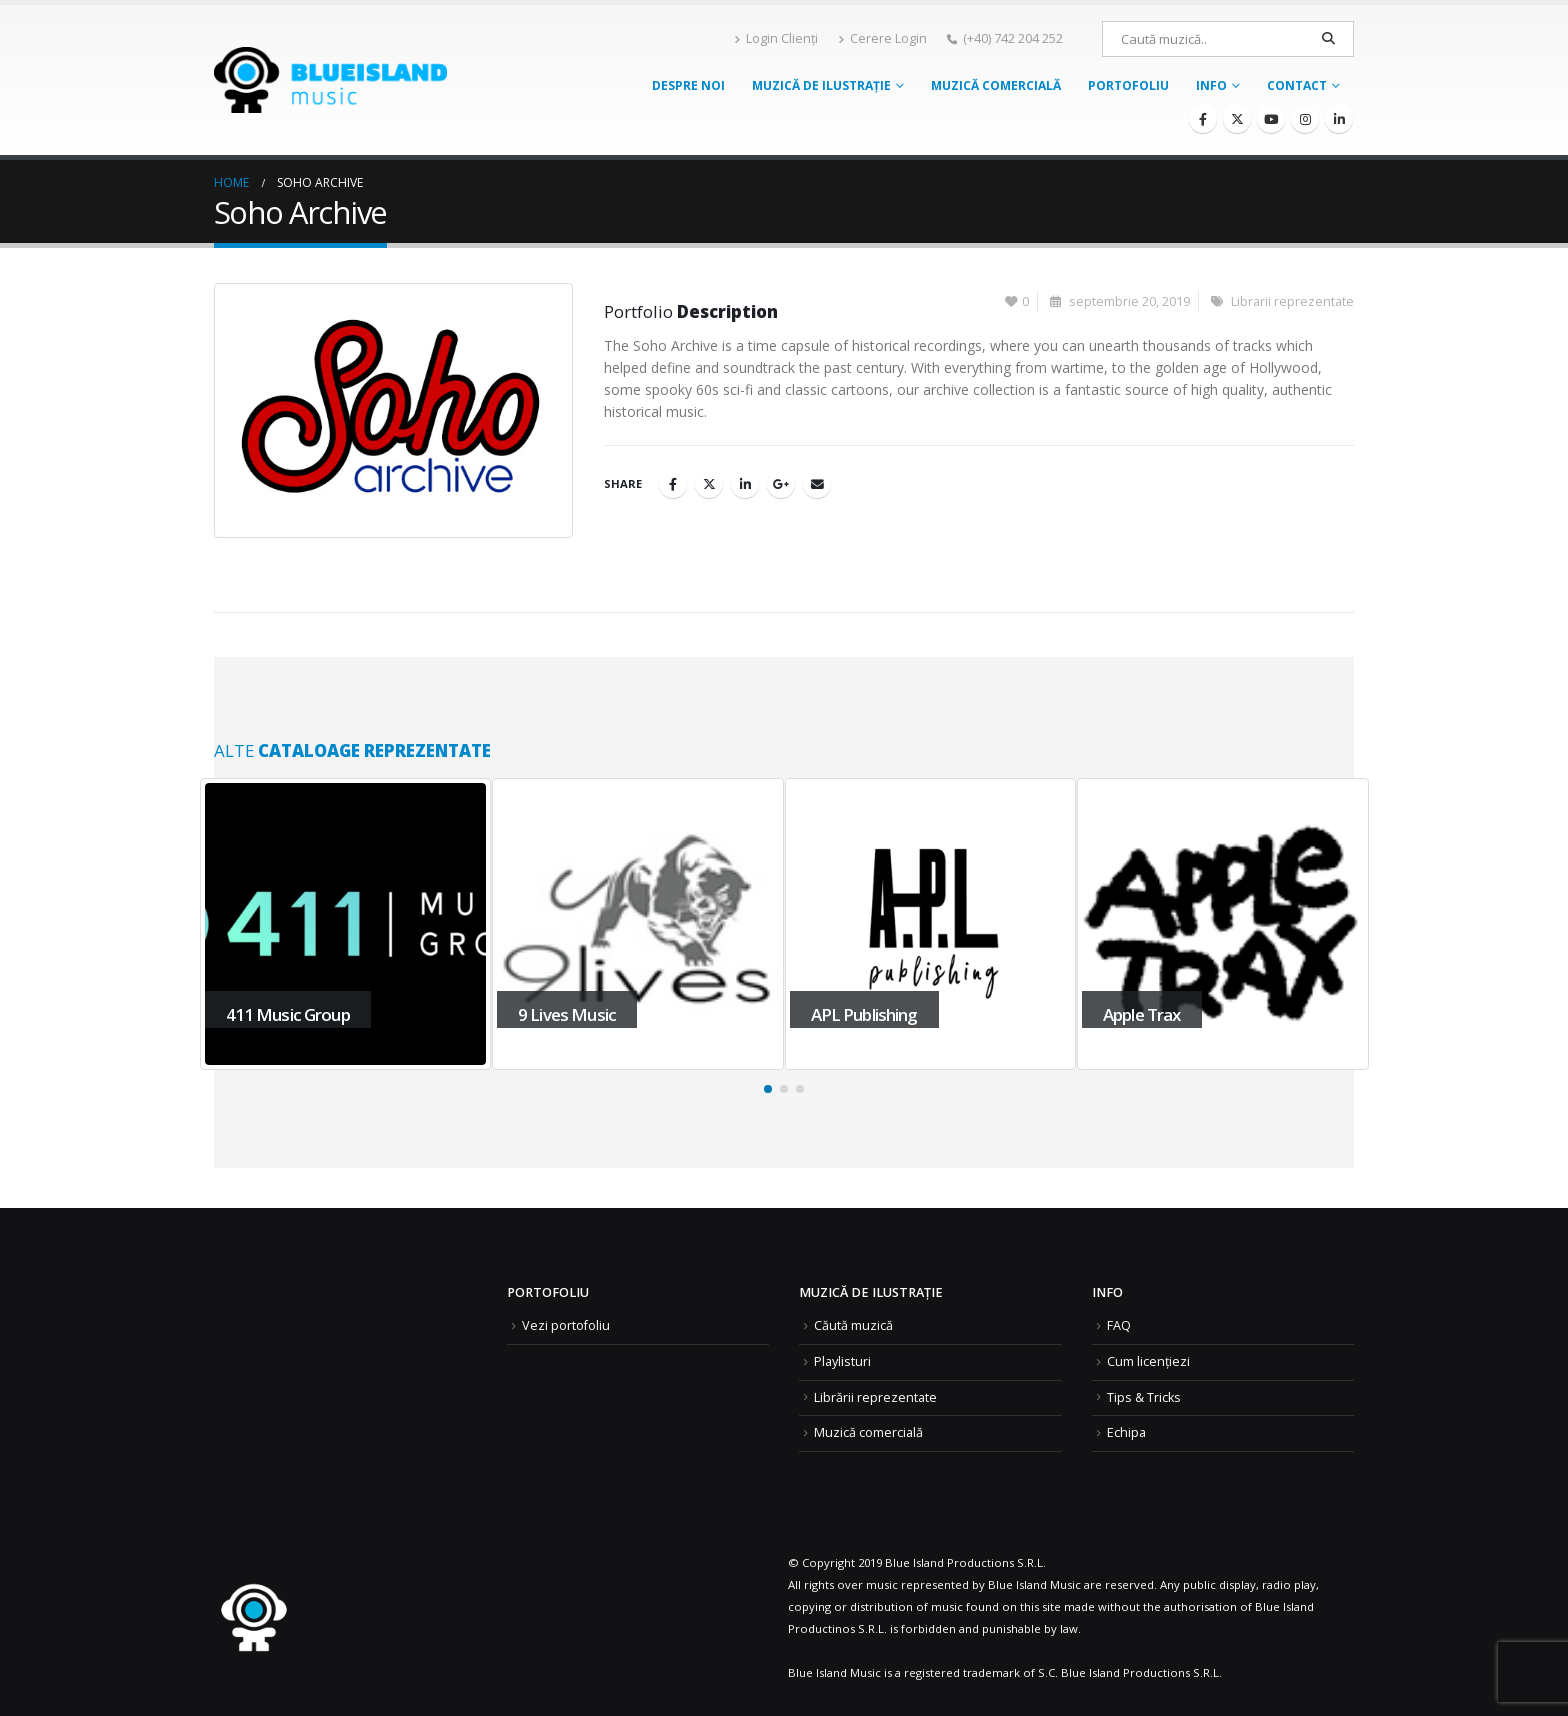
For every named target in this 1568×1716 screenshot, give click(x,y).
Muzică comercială (996, 85)
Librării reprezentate (875, 1397)
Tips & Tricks (1144, 1397)
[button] (768, 1089)
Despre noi (688, 85)
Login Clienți (776, 38)
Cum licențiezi (1148, 1361)
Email (817, 484)
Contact (1297, 85)
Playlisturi (842, 1361)
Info (1211, 85)
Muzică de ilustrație (821, 85)
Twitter (709, 484)
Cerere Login (882, 38)
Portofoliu (1128, 85)
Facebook (673, 484)
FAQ (1119, 1325)
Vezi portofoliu (566, 1325)
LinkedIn (745, 484)
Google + (781, 484)
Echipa (1126, 1432)
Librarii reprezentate (1292, 301)
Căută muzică (853, 1325)
